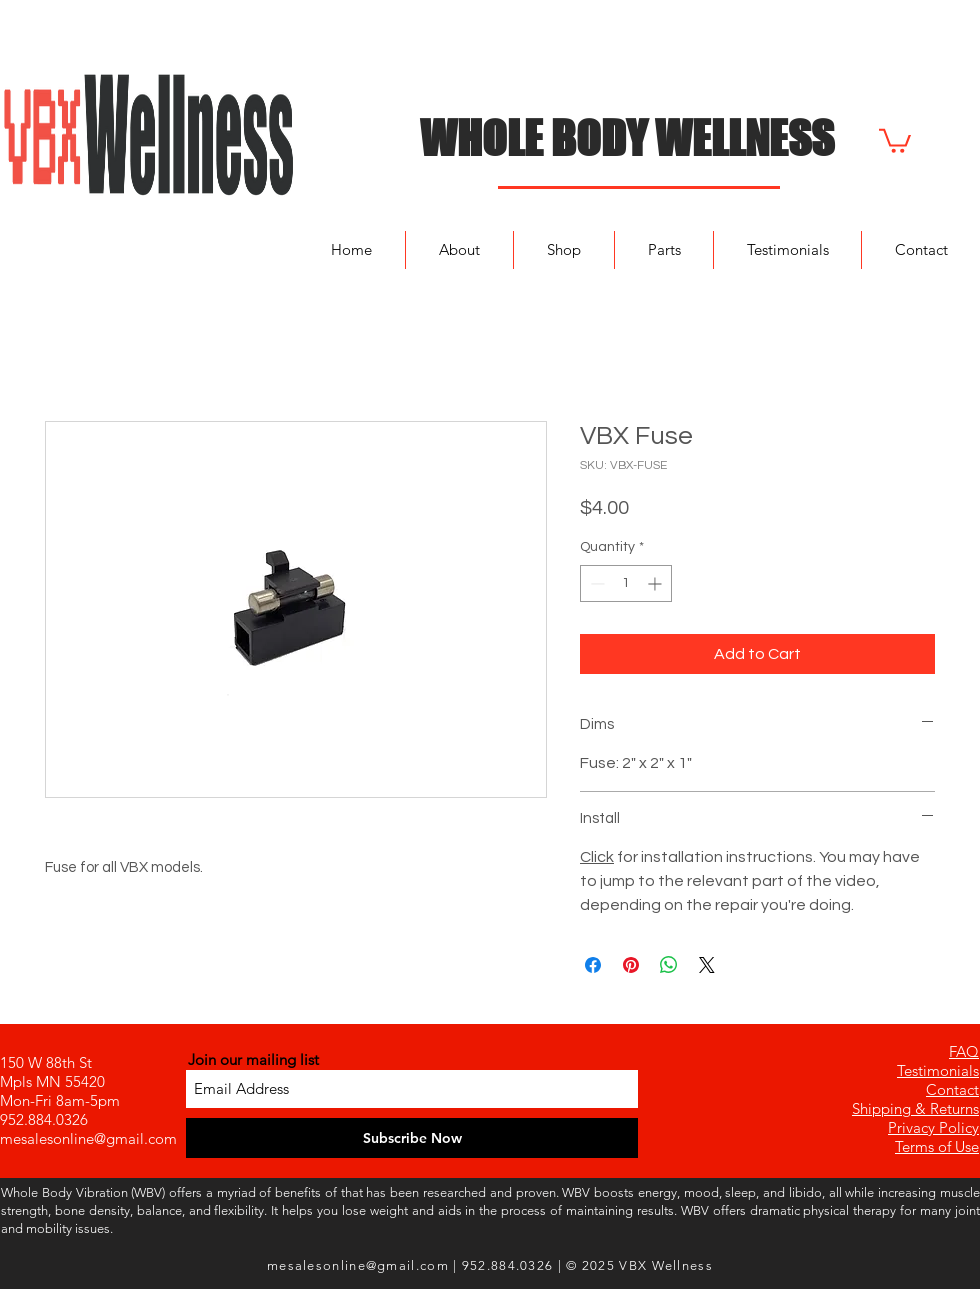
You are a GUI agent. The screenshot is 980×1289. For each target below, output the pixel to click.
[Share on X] (707, 965)
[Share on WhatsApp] (669, 965)
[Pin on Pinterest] (631, 965)
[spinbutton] (626, 583)
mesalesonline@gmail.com (88, 1138)
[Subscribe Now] (412, 1138)
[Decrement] (595, 583)
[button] (895, 139)
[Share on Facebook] (593, 965)
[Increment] (656, 583)
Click (597, 857)
